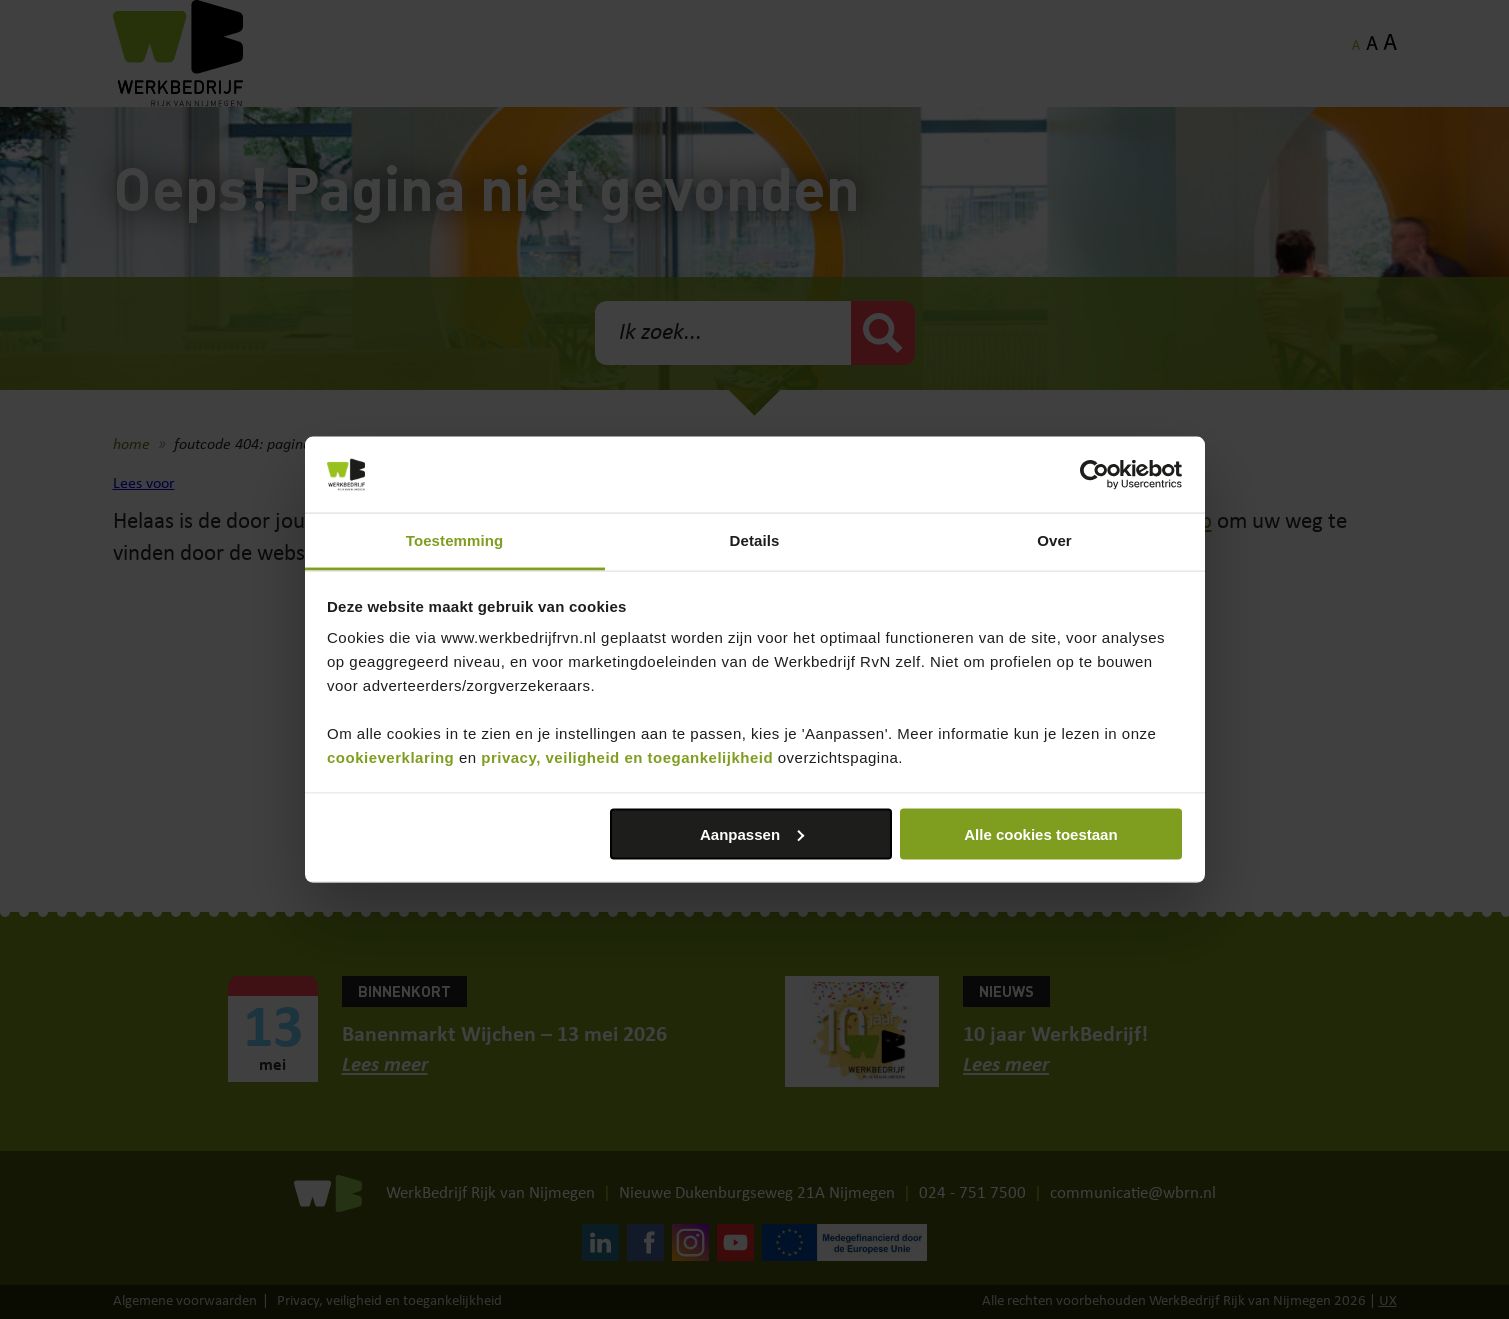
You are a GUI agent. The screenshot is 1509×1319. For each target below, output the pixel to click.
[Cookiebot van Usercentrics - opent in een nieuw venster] (1094, 475)
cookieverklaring (390, 757)
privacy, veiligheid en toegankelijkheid (627, 757)
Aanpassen (752, 833)
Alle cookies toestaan (1040, 833)
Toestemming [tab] (455, 540)
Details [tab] (755, 540)
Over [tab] (1054, 540)
